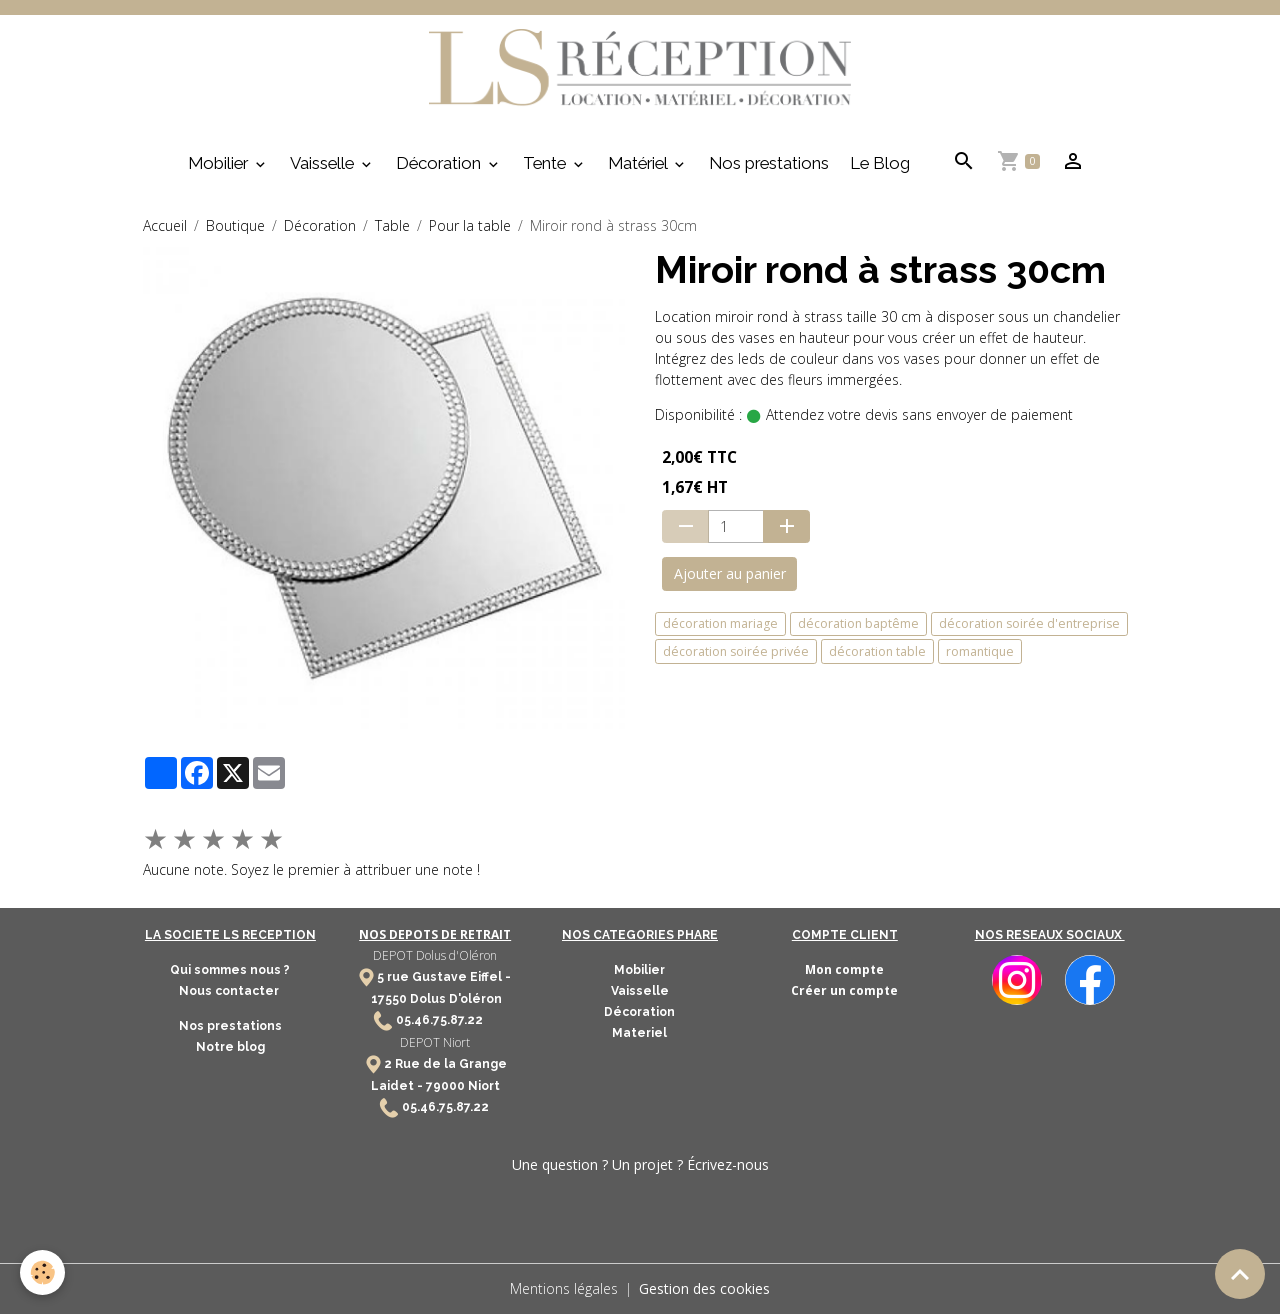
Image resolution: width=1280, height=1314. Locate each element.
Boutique (235, 225)
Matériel (639, 163)
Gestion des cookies (704, 1288)
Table (392, 225)
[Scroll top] (1240, 1274)
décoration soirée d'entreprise (1029, 623)
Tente (546, 163)
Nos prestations (769, 163)
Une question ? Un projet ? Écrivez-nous (640, 1164)
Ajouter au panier (730, 573)
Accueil (165, 225)
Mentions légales (564, 1288)
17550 (389, 999)
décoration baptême (858, 623)
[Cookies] (42, 1272)
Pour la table (470, 225)
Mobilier (220, 163)
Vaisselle (324, 163)
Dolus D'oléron (454, 999)
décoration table (877, 651)
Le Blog (880, 163)
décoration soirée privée (736, 651)
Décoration (440, 163)
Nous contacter (230, 991)
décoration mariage (720, 623)
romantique (980, 651)
